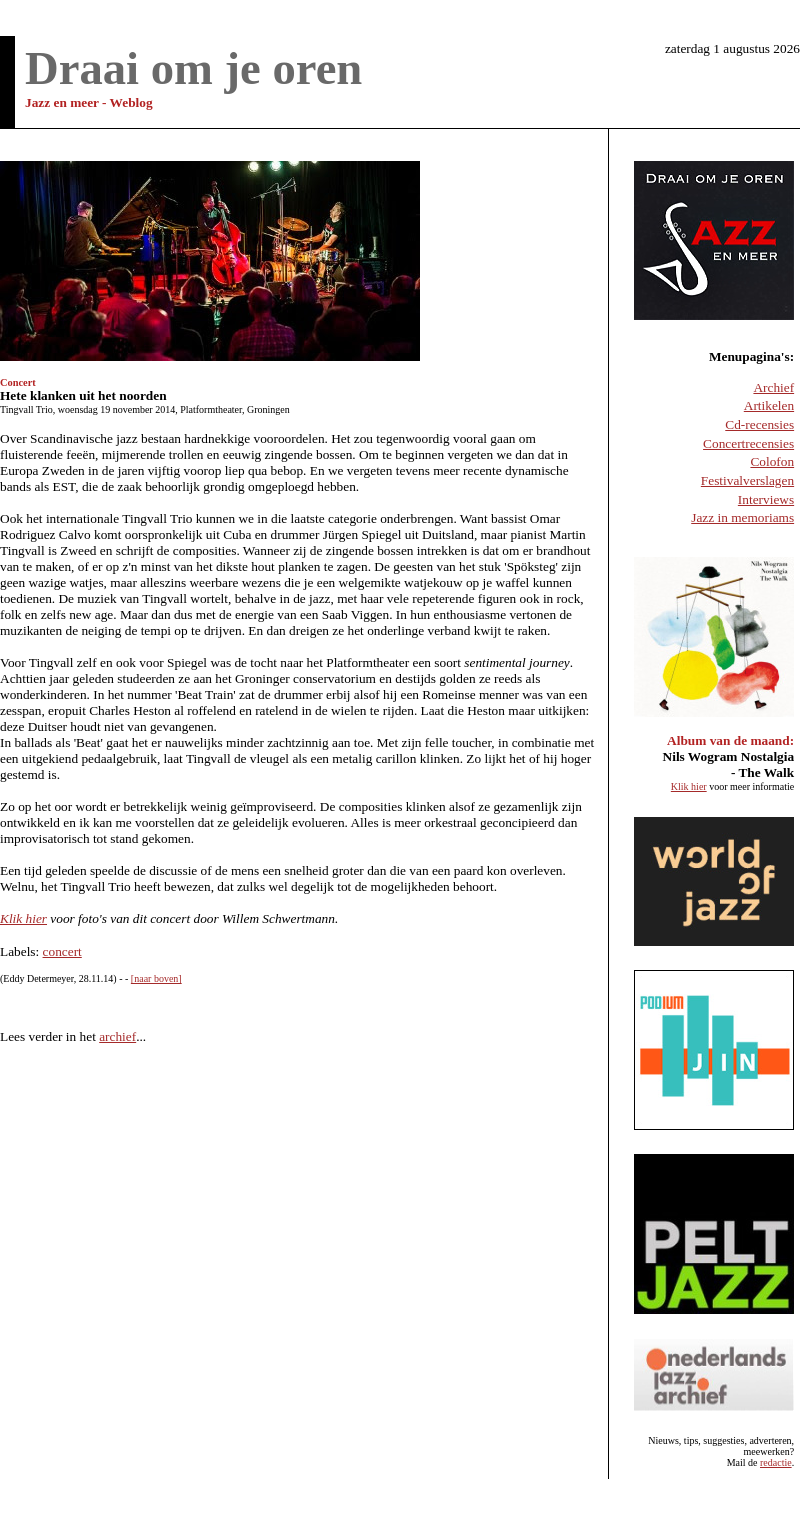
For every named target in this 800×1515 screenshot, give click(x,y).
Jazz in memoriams (742, 517)
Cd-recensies (759, 424)
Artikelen (769, 405)
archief (117, 1036)
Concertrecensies (748, 443)
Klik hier (23, 918)
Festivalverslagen (747, 480)
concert (62, 951)
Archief (773, 387)
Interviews (766, 499)
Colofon (772, 461)
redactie (776, 1462)
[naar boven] (156, 978)
